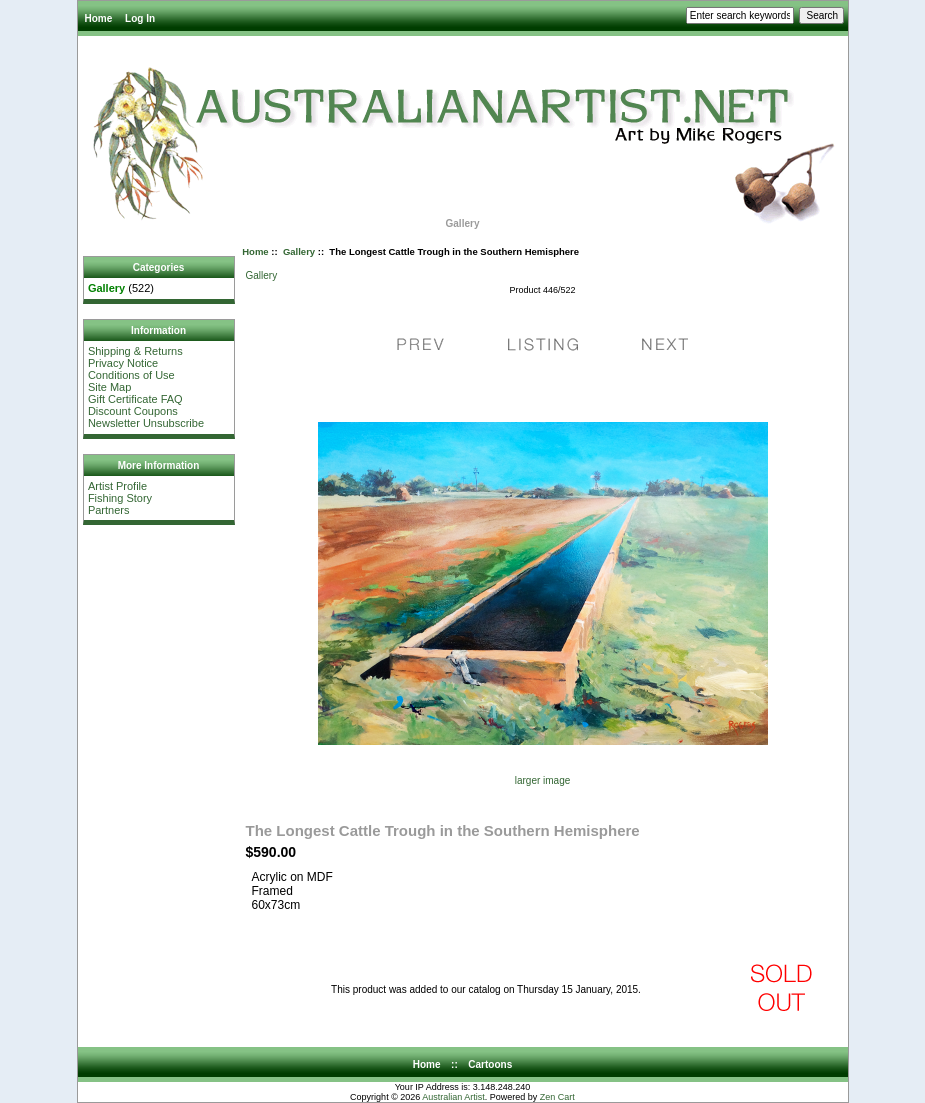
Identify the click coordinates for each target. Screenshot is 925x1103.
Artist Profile (117, 486)
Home (99, 18)
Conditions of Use (131, 375)
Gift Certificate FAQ (135, 399)
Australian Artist (453, 1097)
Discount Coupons (133, 411)
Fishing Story (120, 498)
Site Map (109, 387)
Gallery (299, 251)
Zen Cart (557, 1097)
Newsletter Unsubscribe (146, 423)
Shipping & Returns (135, 351)
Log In (140, 18)
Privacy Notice (123, 363)
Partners (109, 510)
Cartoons (490, 1064)
